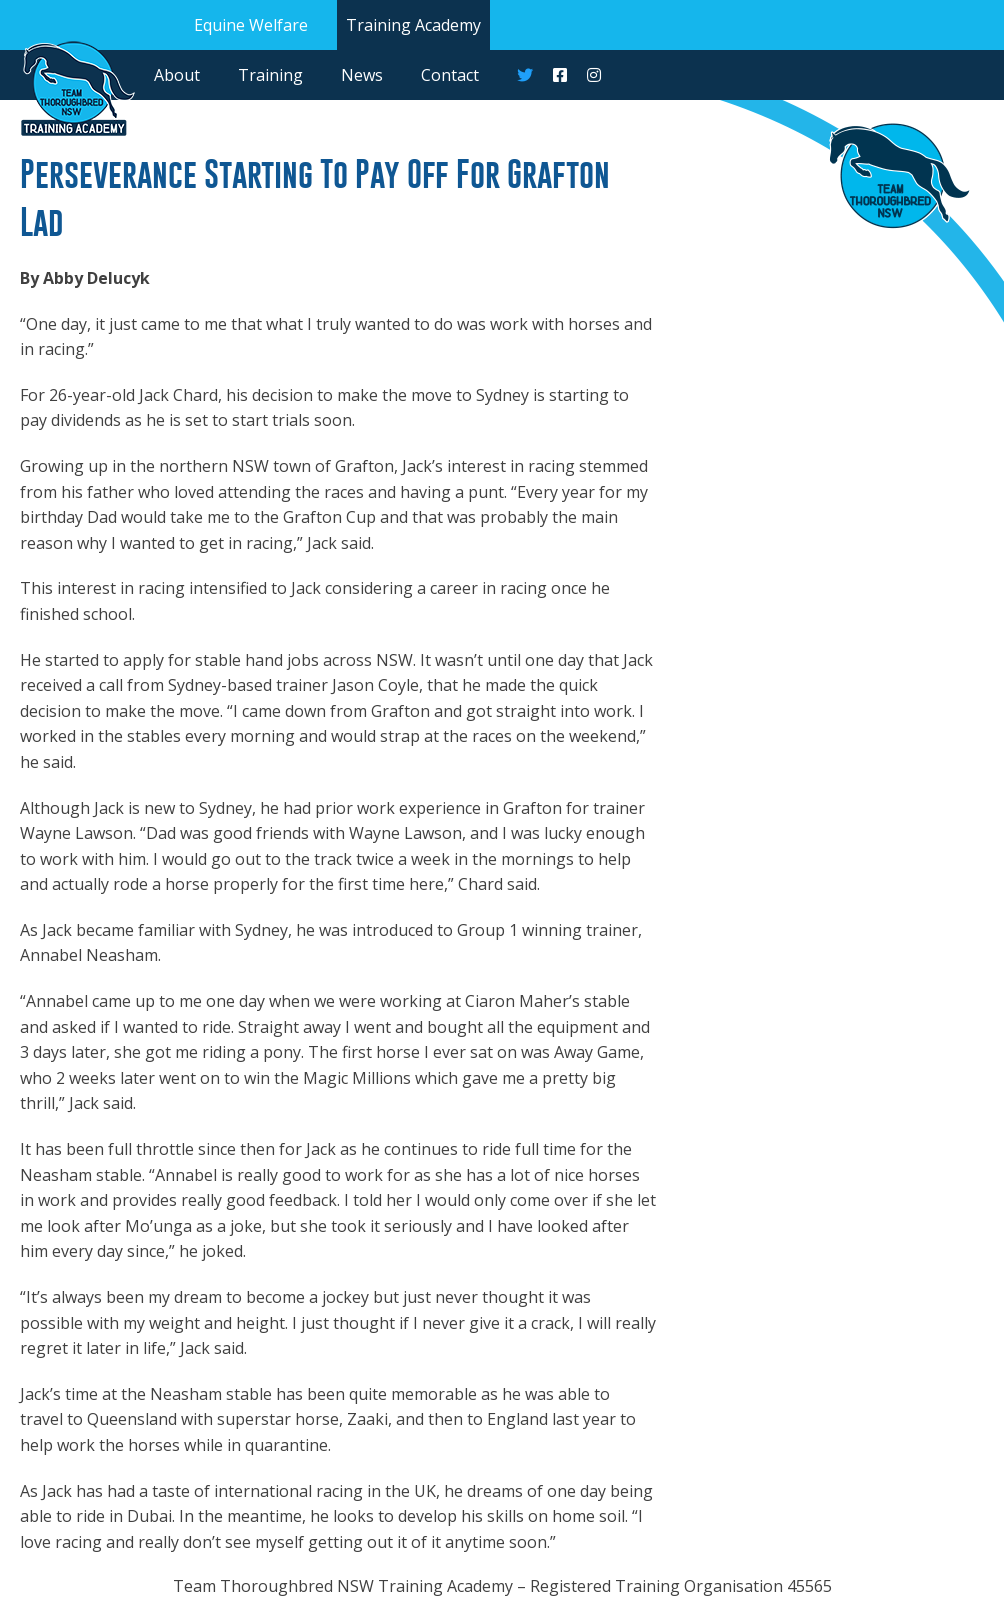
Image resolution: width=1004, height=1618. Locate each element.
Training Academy (413, 25)
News (362, 75)
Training (270, 75)
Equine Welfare (251, 25)
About (177, 75)
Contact (450, 75)
